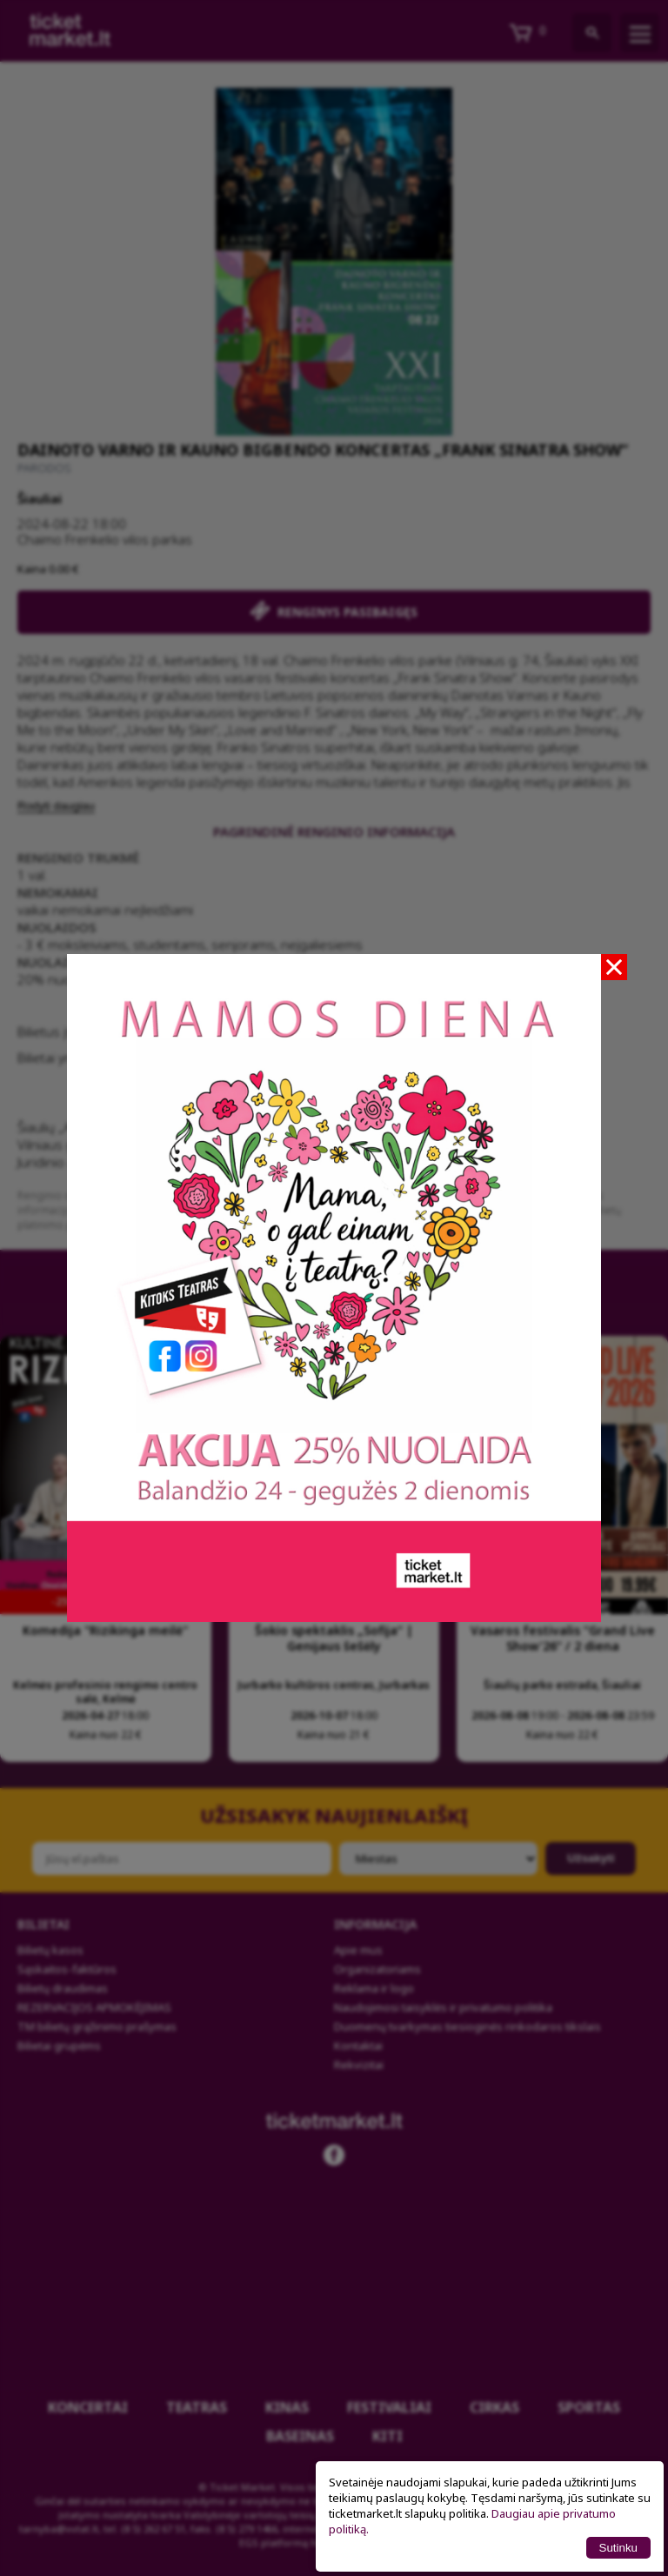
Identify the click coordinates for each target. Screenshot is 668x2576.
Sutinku (618, 2547)
